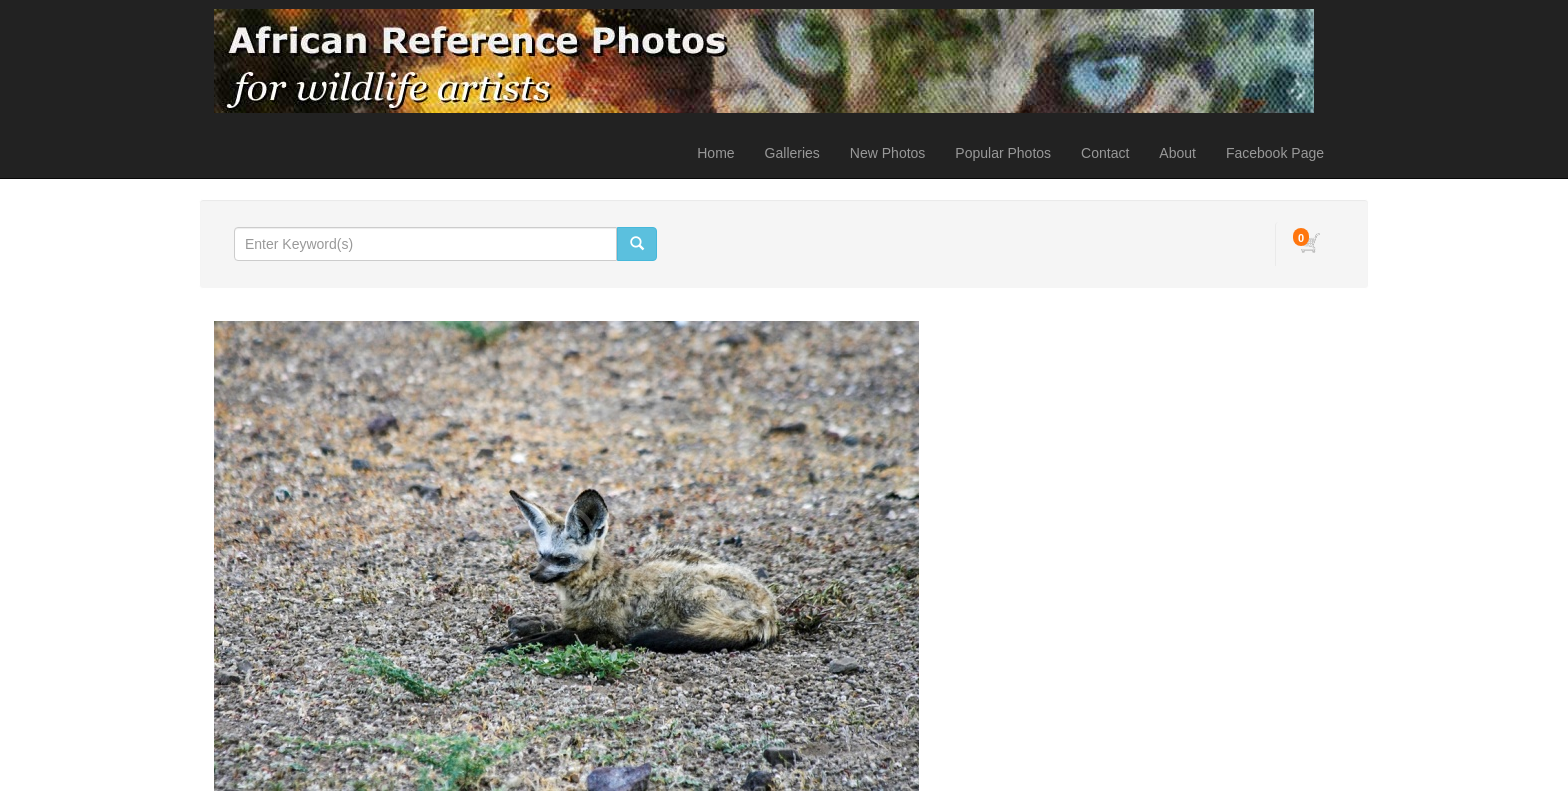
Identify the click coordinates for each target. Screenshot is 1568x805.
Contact (1105, 153)
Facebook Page (1275, 153)
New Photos (887, 153)
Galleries (792, 153)
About (1177, 153)
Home (715, 153)
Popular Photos (1003, 153)
